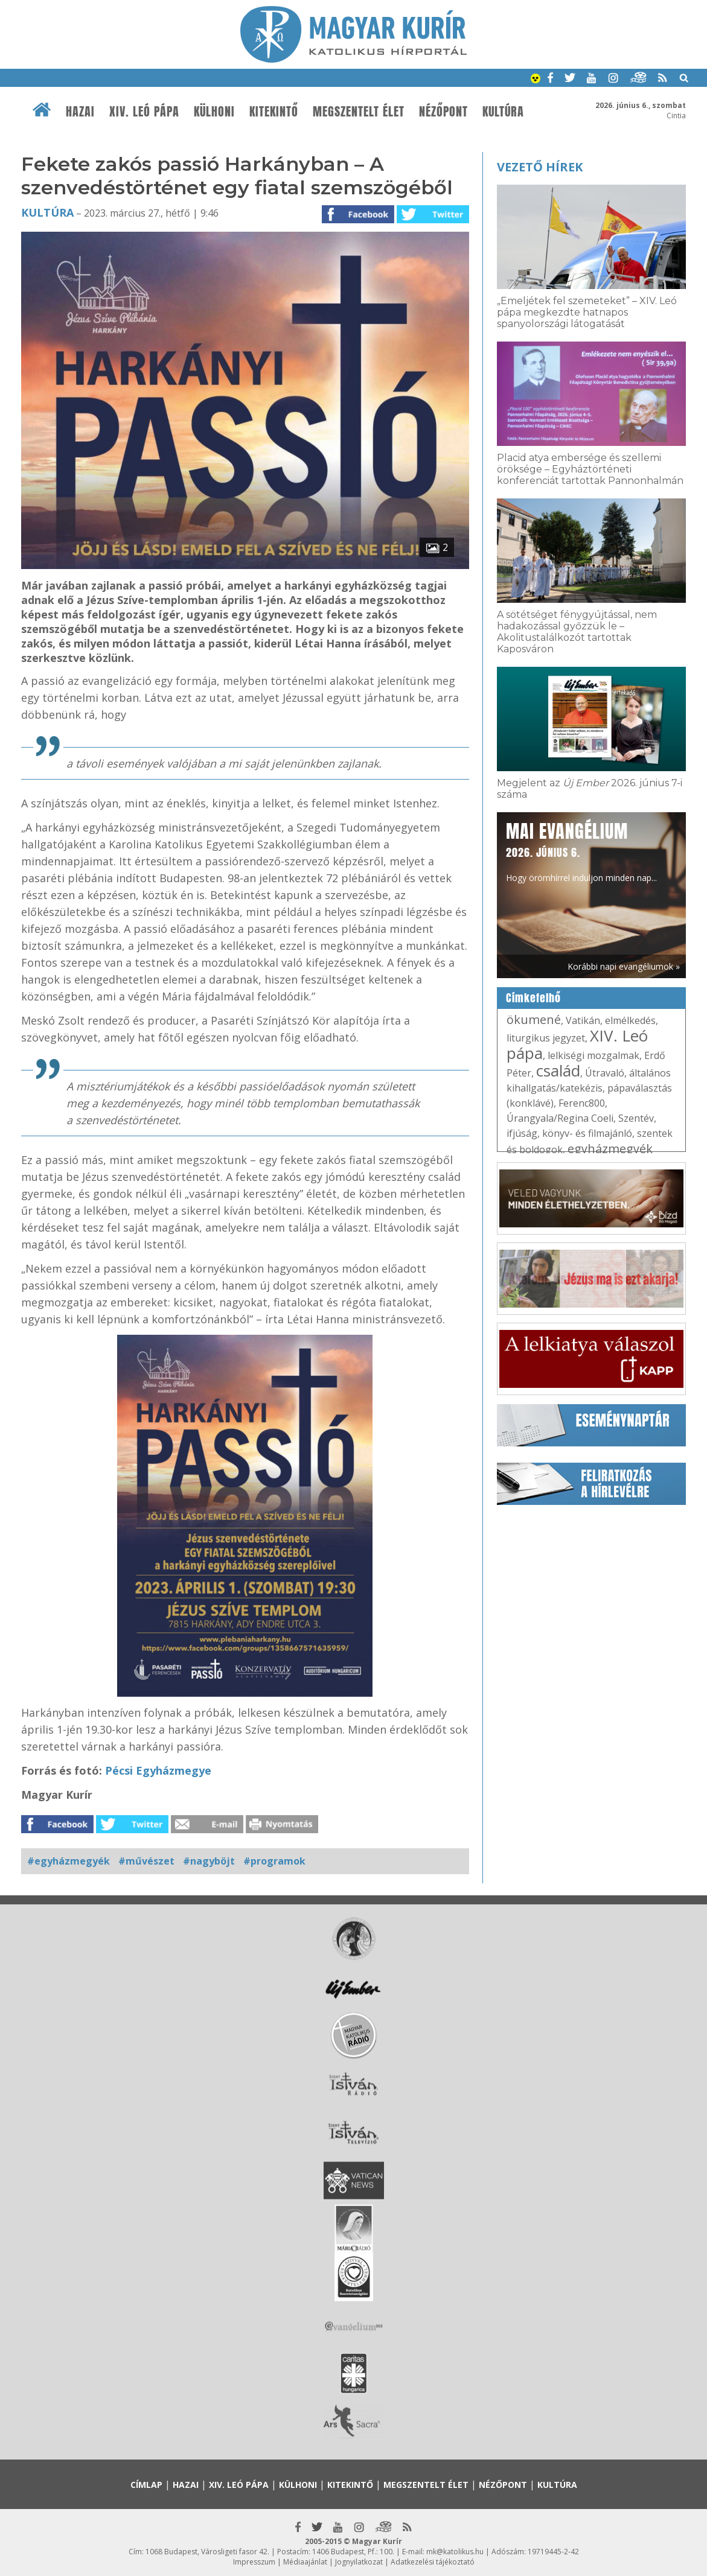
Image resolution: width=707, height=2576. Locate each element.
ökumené (534, 1019)
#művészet (146, 1861)
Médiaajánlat (305, 2562)
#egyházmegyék (68, 1861)
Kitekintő (273, 112)
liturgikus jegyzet (546, 1038)
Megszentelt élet (359, 112)
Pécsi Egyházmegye (158, 1770)
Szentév (636, 1118)
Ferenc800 (581, 1103)
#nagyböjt (209, 1861)
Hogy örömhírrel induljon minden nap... (581, 850)
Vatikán (583, 1020)
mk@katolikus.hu (455, 2551)
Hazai (80, 112)
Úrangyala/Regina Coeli (560, 1118)
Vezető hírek (540, 167)
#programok (274, 1861)
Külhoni (214, 112)
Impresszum (254, 2562)
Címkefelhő (533, 998)
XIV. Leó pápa (144, 112)
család (558, 1070)
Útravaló (604, 1073)
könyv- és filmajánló (587, 1133)
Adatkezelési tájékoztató (433, 2562)
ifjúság (522, 1133)
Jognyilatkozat (359, 2562)
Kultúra (503, 112)
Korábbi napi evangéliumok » (624, 966)
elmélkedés (630, 1020)
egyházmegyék (610, 1148)
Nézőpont (443, 112)
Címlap (146, 2484)
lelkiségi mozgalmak (593, 1055)
